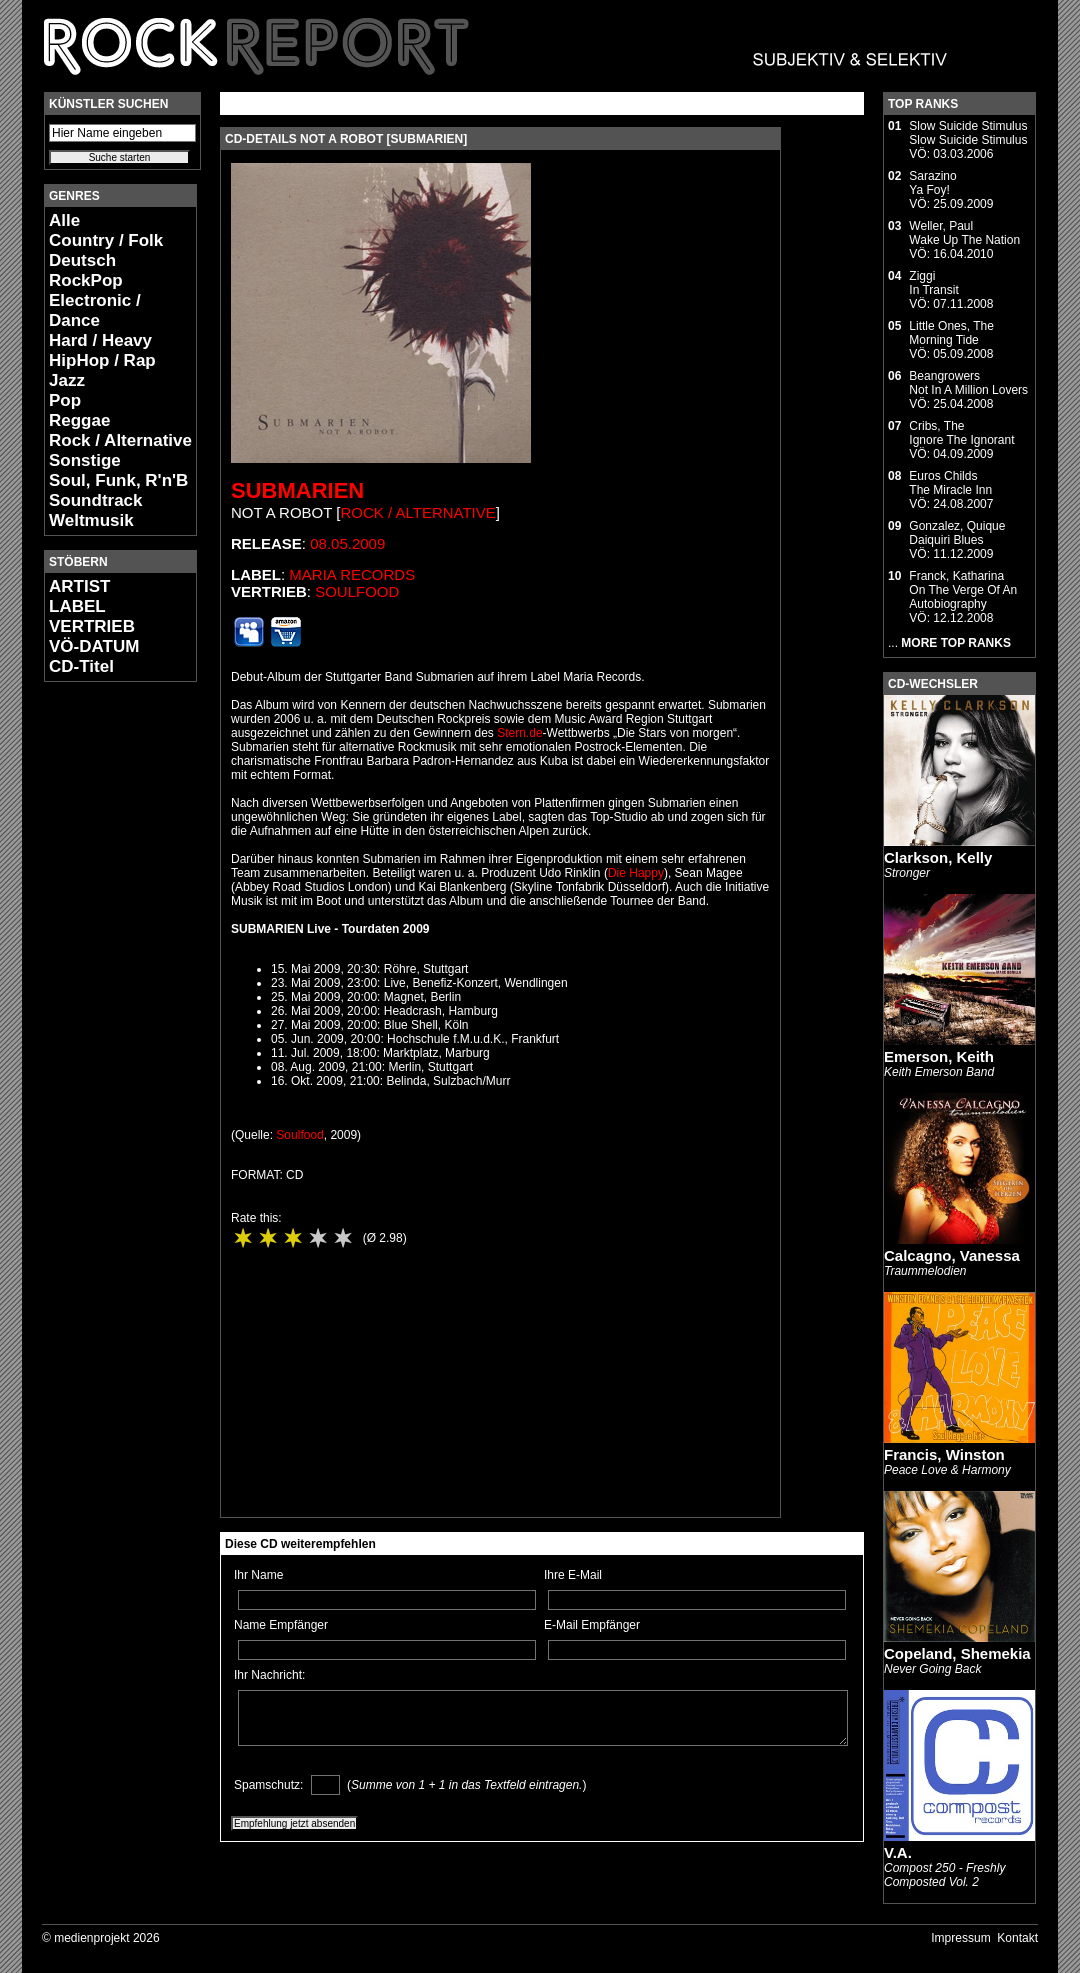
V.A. (898, 1852)
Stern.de (519, 733)
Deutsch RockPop (86, 270)
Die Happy (636, 873)
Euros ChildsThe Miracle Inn (950, 483)
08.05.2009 (347, 543)
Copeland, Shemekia (957, 1653)
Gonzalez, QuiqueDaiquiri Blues (957, 533)
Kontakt (1017, 1938)
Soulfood (357, 591)
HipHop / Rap (102, 360)
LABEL (77, 606)
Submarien (297, 490)
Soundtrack (96, 500)
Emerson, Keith (939, 1056)
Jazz (67, 380)
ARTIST (79, 586)
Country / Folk (106, 240)
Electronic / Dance (95, 310)
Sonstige (85, 460)
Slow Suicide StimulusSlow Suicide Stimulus (968, 133)
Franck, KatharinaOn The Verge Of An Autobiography (963, 590)
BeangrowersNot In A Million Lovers (968, 383)
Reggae (79, 420)
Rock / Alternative (120, 440)
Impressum (960, 1938)
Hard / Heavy (100, 340)
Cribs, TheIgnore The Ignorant (961, 433)
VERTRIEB (92, 626)
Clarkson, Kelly (938, 857)
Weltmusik (91, 520)
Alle (64, 220)
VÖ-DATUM (94, 646)
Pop (65, 400)
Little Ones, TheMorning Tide (951, 333)
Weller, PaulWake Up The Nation (964, 233)
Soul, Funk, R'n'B (118, 480)
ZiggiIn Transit (933, 283)
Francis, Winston (944, 1454)
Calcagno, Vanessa (952, 1255)
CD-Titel (81, 666)
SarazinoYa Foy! (932, 183)
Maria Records (352, 574)
